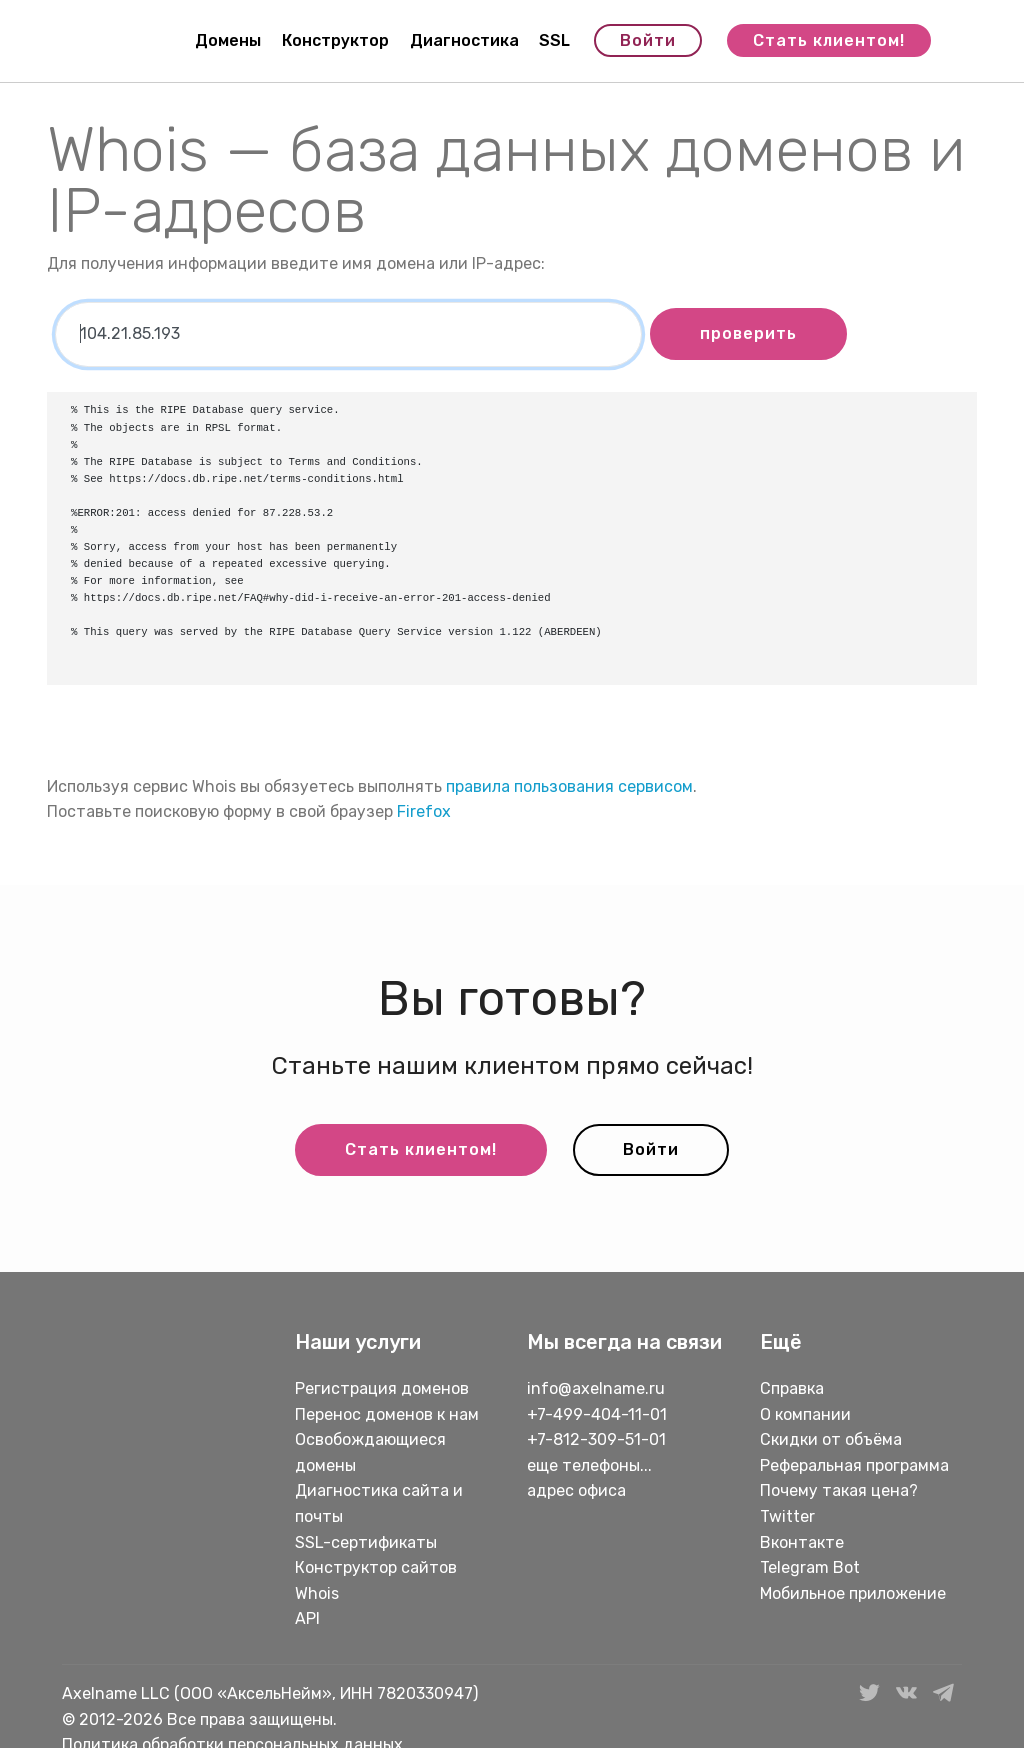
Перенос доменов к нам (387, 1414)
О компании (805, 1414)
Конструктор (335, 40)
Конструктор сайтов (376, 1567)
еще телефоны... (589, 1465)
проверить (748, 333)
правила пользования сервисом (569, 786)
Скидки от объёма (831, 1439)
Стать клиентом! (829, 40)
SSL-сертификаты (368, 1542)
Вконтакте (802, 1542)
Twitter (787, 1516)
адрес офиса (576, 1490)
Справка (792, 1388)
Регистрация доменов (382, 1388)
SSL (554, 40)
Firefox (424, 811)
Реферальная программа (854, 1465)
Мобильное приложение (853, 1593)
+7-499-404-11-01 (597, 1414)
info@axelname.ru (596, 1388)
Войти (648, 40)
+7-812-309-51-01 (596, 1439)
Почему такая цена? (839, 1490)
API (307, 1618)
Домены (228, 40)
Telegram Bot (810, 1567)
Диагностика (464, 40)
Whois (317, 1593)
